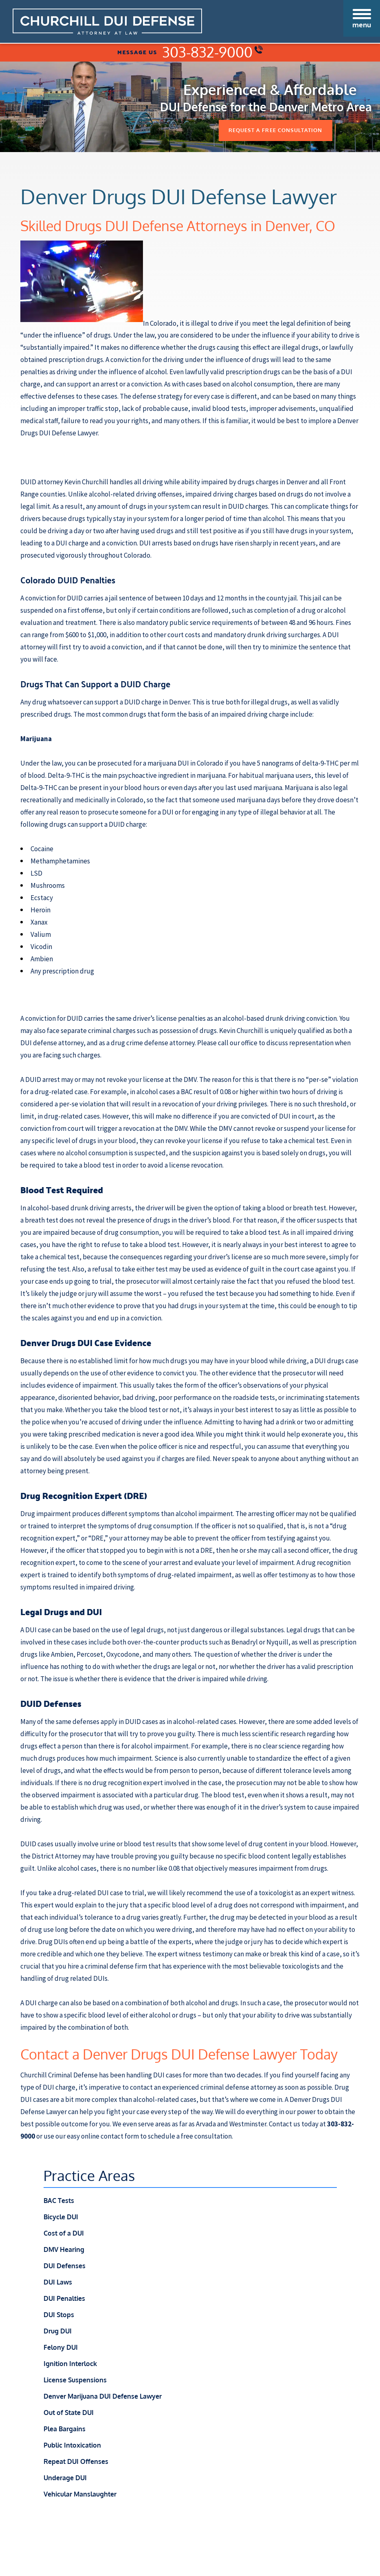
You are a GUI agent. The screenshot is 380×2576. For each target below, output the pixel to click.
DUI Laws (58, 2283)
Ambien (62, 1655)
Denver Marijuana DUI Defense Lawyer (103, 2397)
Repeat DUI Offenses (76, 2462)
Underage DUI (65, 2478)
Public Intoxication (72, 2446)
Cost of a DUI (64, 2234)
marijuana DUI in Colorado (185, 763)
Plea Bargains (65, 2430)
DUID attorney (41, 482)
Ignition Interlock (70, 2364)
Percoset (90, 1655)
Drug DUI (58, 2332)
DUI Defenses (65, 2267)
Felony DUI (61, 2348)
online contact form (110, 2136)
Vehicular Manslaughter (80, 2495)
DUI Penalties (64, 2299)
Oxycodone (122, 1655)
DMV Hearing (64, 2250)
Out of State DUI (69, 2413)
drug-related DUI (83, 1893)
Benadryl (244, 1642)
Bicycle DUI (61, 2218)
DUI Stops (59, 2315)
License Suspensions (75, 2381)
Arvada (206, 2124)
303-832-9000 (212, 52)
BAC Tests (59, 2201)
